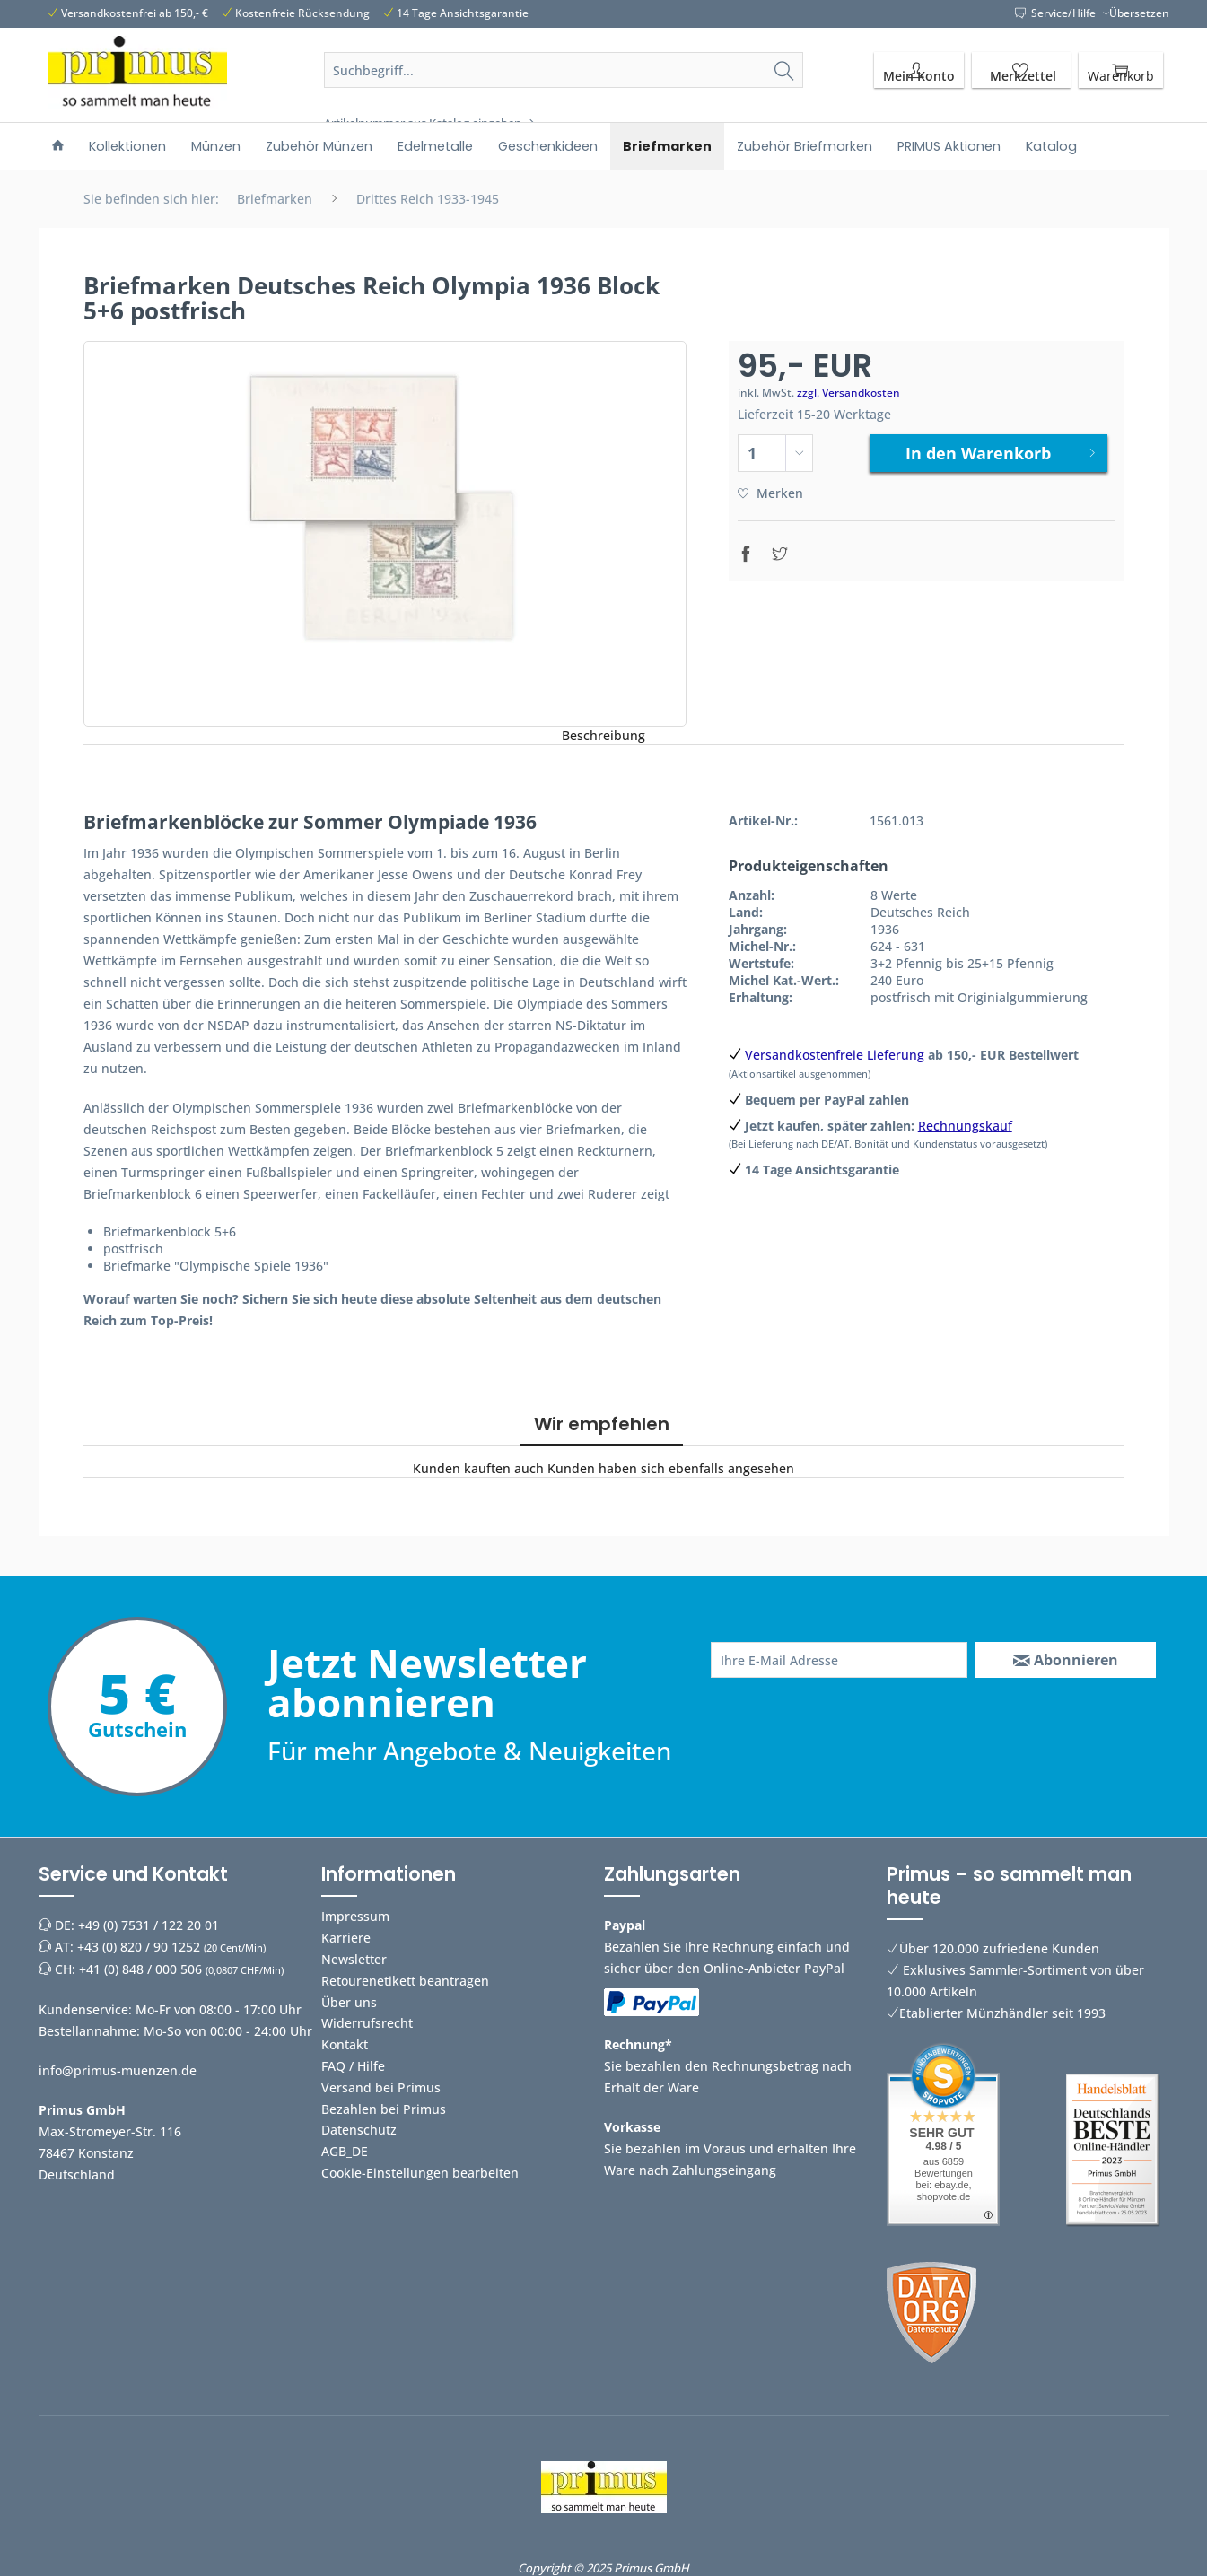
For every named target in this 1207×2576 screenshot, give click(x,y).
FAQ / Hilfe (353, 2065)
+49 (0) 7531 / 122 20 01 (148, 1925)
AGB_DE (344, 2151)
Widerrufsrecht (367, 2022)
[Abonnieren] (1065, 1660)
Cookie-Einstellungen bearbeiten (420, 2172)
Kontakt (344, 2044)
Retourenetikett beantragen (405, 1980)
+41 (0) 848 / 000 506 (140, 1969)
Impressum (355, 1916)
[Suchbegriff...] (563, 70)
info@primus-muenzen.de (118, 2070)
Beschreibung (603, 735)
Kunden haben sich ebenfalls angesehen (670, 1468)
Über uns (349, 2002)
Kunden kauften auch (478, 1468)
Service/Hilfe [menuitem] (1056, 13)
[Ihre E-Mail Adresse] (839, 1660)
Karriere (346, 1937)
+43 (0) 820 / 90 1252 (138, 1946)
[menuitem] (563, 91)
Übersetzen (1139, 13)
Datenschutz (359, 2129)
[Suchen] (784, 70)
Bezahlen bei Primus (383, 2109)
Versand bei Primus (381, 2087)
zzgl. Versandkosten (848, 392)
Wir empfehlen (601, 1423)
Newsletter (354, 1959)
